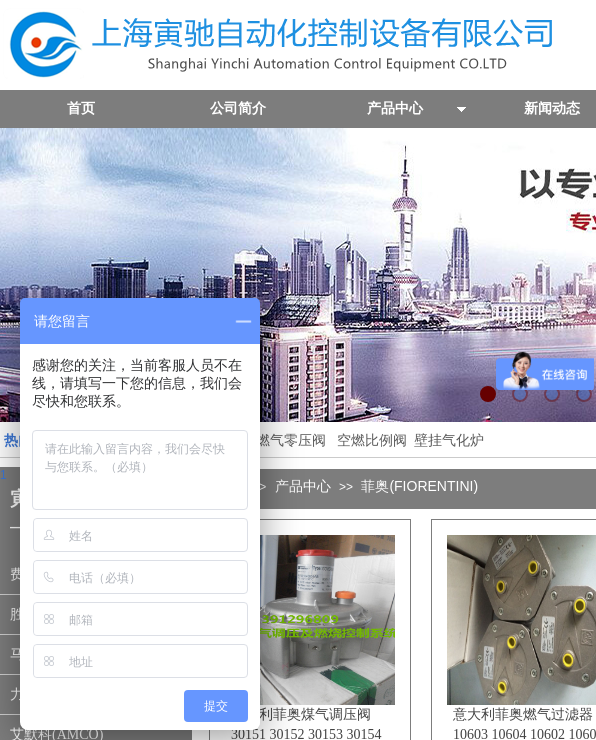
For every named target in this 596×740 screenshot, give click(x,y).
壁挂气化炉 (447, 440)
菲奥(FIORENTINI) (419, 486)
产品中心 (303, 486)
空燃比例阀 (372, 440)
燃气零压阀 (291, 440)
